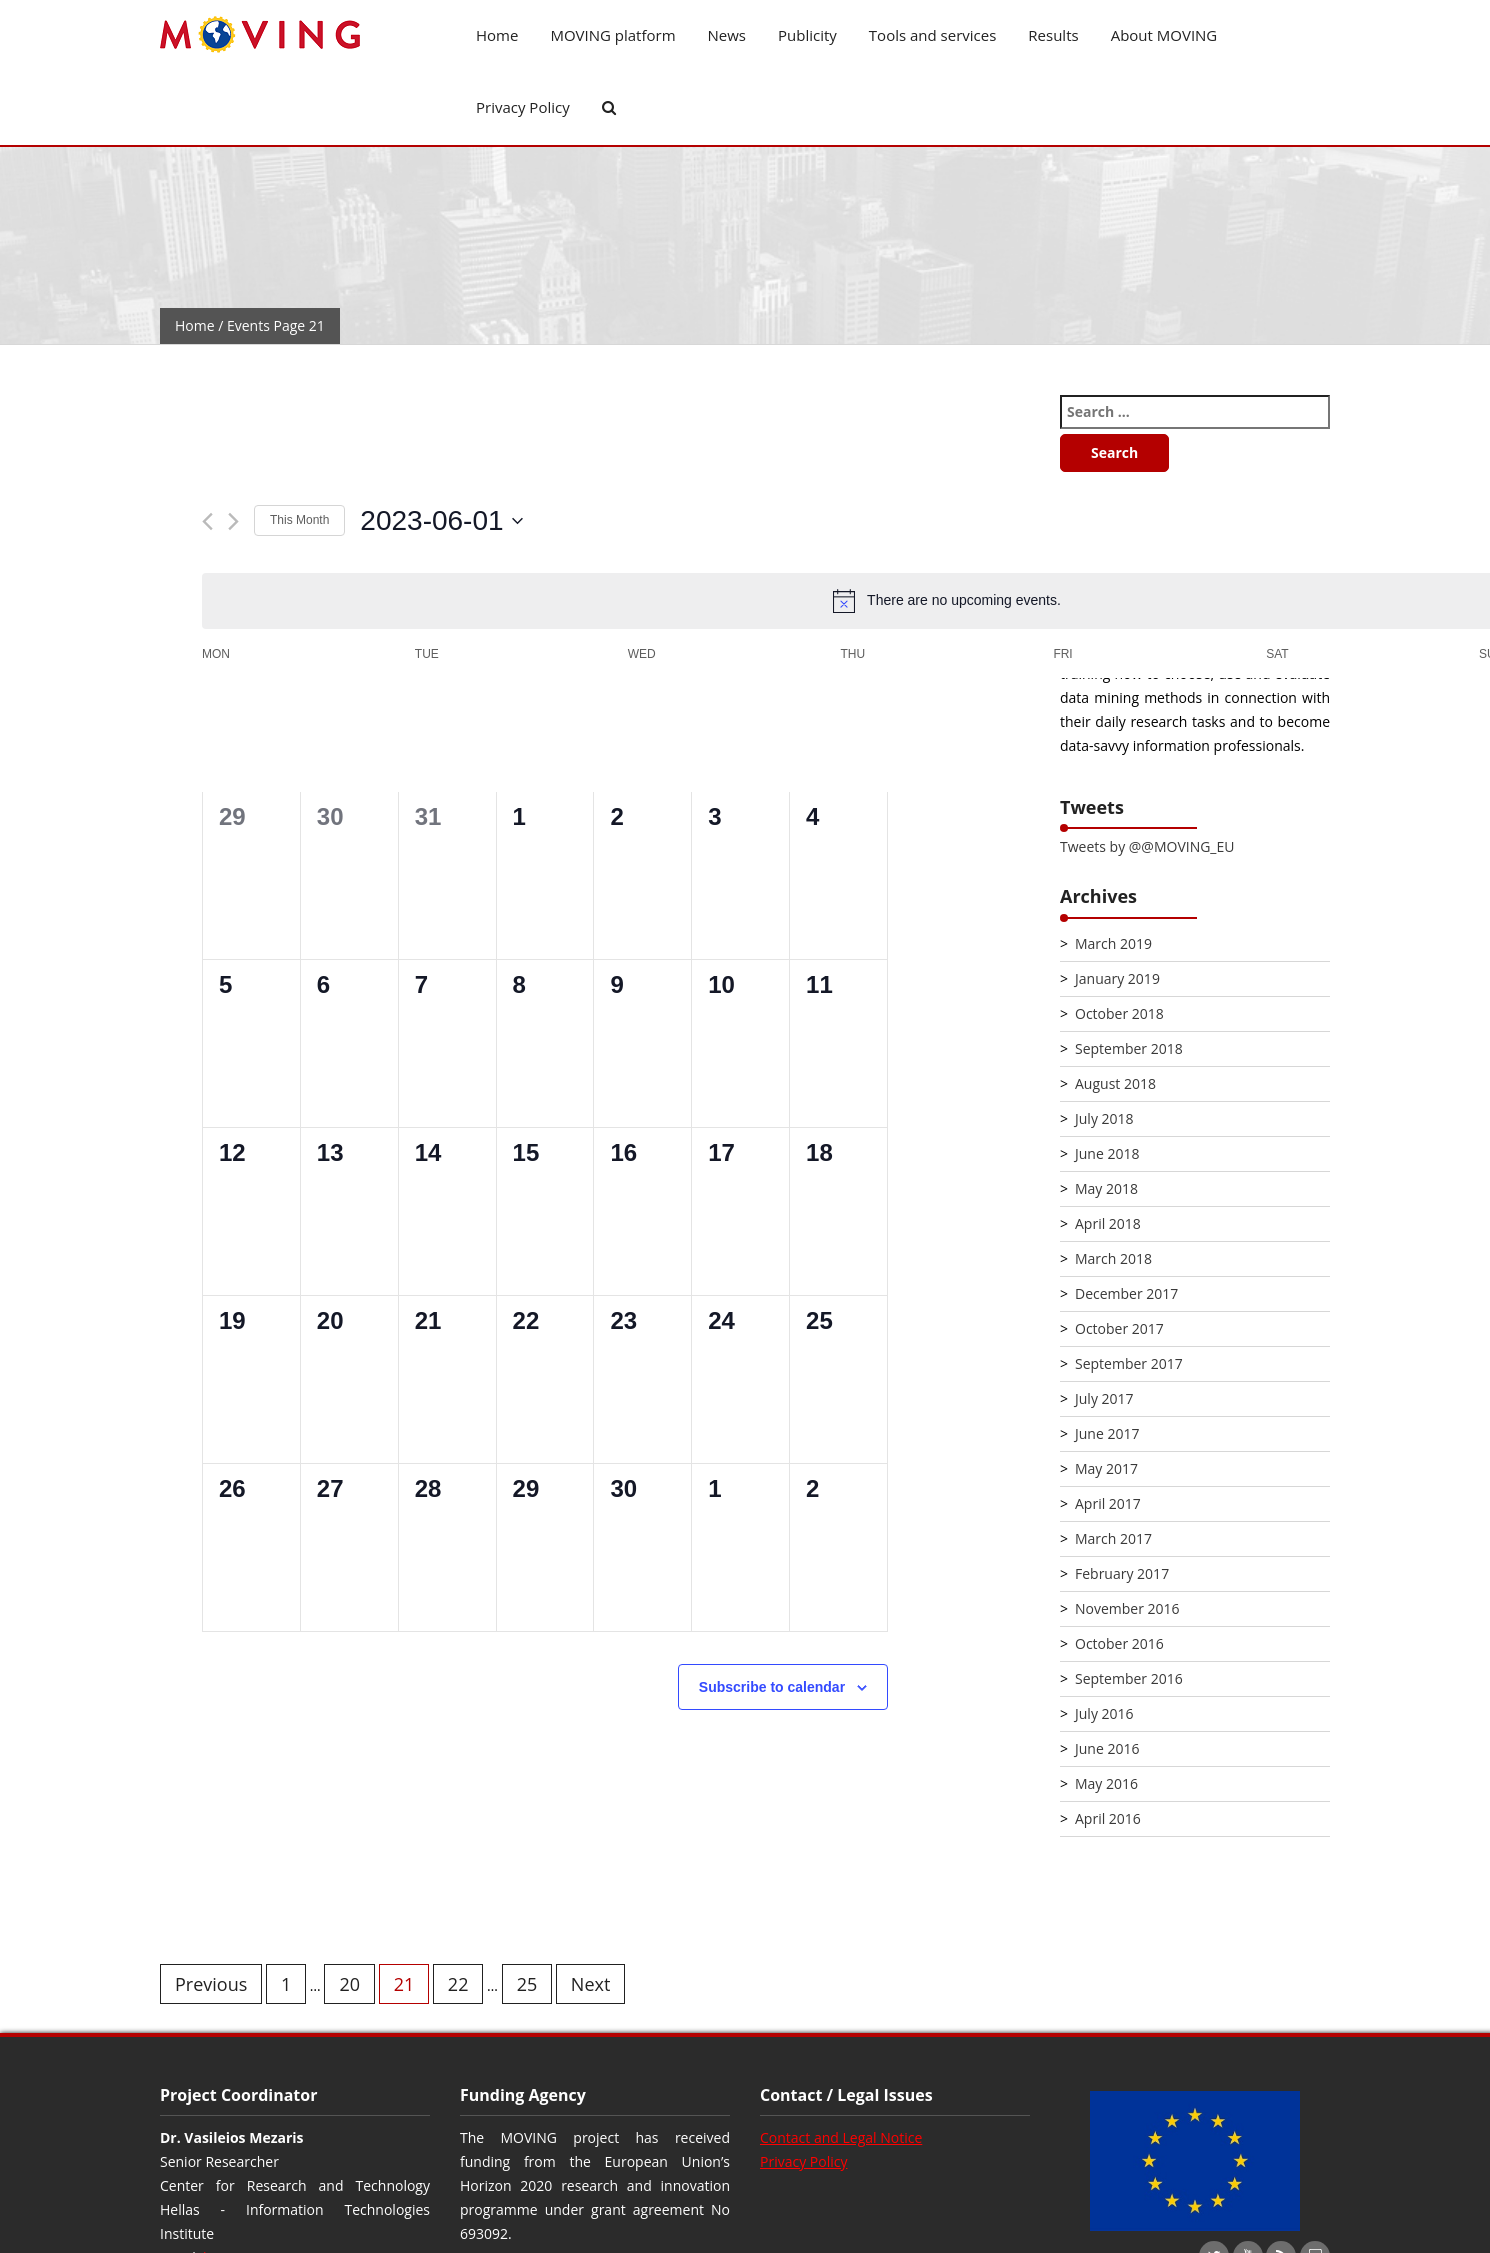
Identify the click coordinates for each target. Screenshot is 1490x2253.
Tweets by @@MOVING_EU (1147, 846)
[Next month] (233, 521)
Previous (211, 1984)
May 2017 (1106, 1468)
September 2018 (1129, 1048)
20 (349, 1984)
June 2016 (1107, 1748)
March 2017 (1113, 1538)
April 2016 (1108, 1818)
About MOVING (1164, 35)
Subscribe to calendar (772, 1687)
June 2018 (1107, 1153)
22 (458, 1984)
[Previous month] (207, 521)
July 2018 (1104, 1118)
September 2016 (1129, 1678)
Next (591, 1984)
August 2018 (1115, 1083)
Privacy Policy (523, 107)
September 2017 (1129, 1363)
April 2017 (1108, 1503)
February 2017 (1122, 1573)
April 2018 (1108, 1223)
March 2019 (1113, 943)
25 (527, 1984)
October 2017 (1119, 1328)
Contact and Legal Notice (841, 2137)
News (727, 35)
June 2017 (1107, 1433)
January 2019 (1117, 978)
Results (1053, 35)
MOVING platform (612, 35)
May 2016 (1106, 1783)
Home (497, 35)
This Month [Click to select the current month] (299, 520)
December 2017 (1126, 1293)
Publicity (807, 35)
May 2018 (1106, 1188)
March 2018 (1113, 1258)
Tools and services (933, 35)
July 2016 (1104, 1713)
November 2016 (1127, 1608)
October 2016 (1119, 1643)
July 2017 (1104, 1398)
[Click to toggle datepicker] (441, 521)
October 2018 (1119, 1013)
